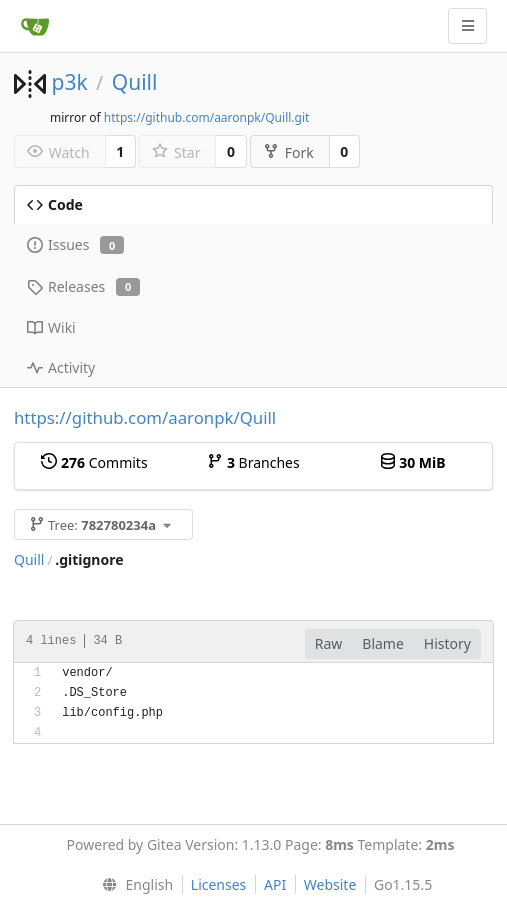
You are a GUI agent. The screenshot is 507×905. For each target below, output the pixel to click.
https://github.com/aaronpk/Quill (145, 417)
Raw (329, 643)
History (447, 643)
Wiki (51, 327)
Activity (61, 367)
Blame (383, 643)
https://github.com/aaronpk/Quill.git (207, 117)
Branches (253, 462)
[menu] (133, 885)
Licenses (219, 884)
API (275, 884)
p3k (69, 82)
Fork (288, 152)
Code (55, 204)
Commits (94, 462)
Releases (83, 286)
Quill (135, 82)
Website (330, 884)
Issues (75, 244)
